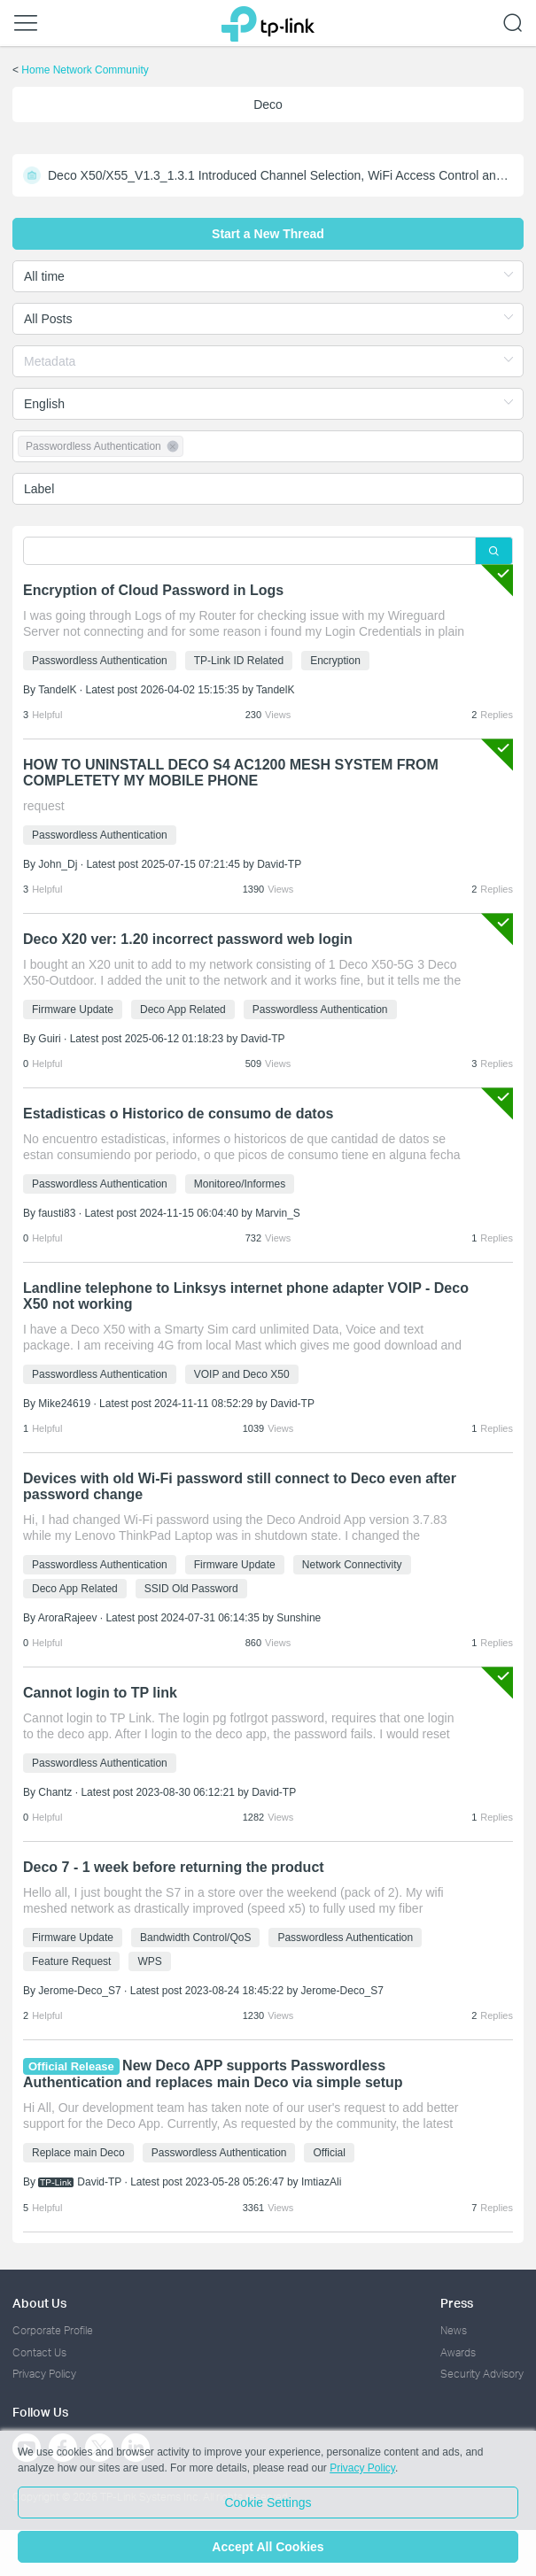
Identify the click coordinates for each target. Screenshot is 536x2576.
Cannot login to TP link (100, 1692)
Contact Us (39, 2352)
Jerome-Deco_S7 (79, 1990)
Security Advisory (482, 2373)
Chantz (55, 1792)
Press (456, 2302)
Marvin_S (277, 1213)
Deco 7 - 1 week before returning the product (173, 1867)
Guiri (49, 1039)
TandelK (57, 690)
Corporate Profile (52, 2330)
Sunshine (298, 1618)
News (453, 2330)
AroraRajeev (67, 1618)
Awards (458, 2352)
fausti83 (56, 1213)
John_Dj (57, 864)
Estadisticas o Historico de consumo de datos (178, 1113)
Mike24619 (64, 1403)
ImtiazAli (321, 2182)
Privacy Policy (44, 2373)
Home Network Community (84, 70)
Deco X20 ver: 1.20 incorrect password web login (188, 939)
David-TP (279, 864)
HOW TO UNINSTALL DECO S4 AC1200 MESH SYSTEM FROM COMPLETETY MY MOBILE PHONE (231, 772)
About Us (39, 2302)
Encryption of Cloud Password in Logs (153, 590)
